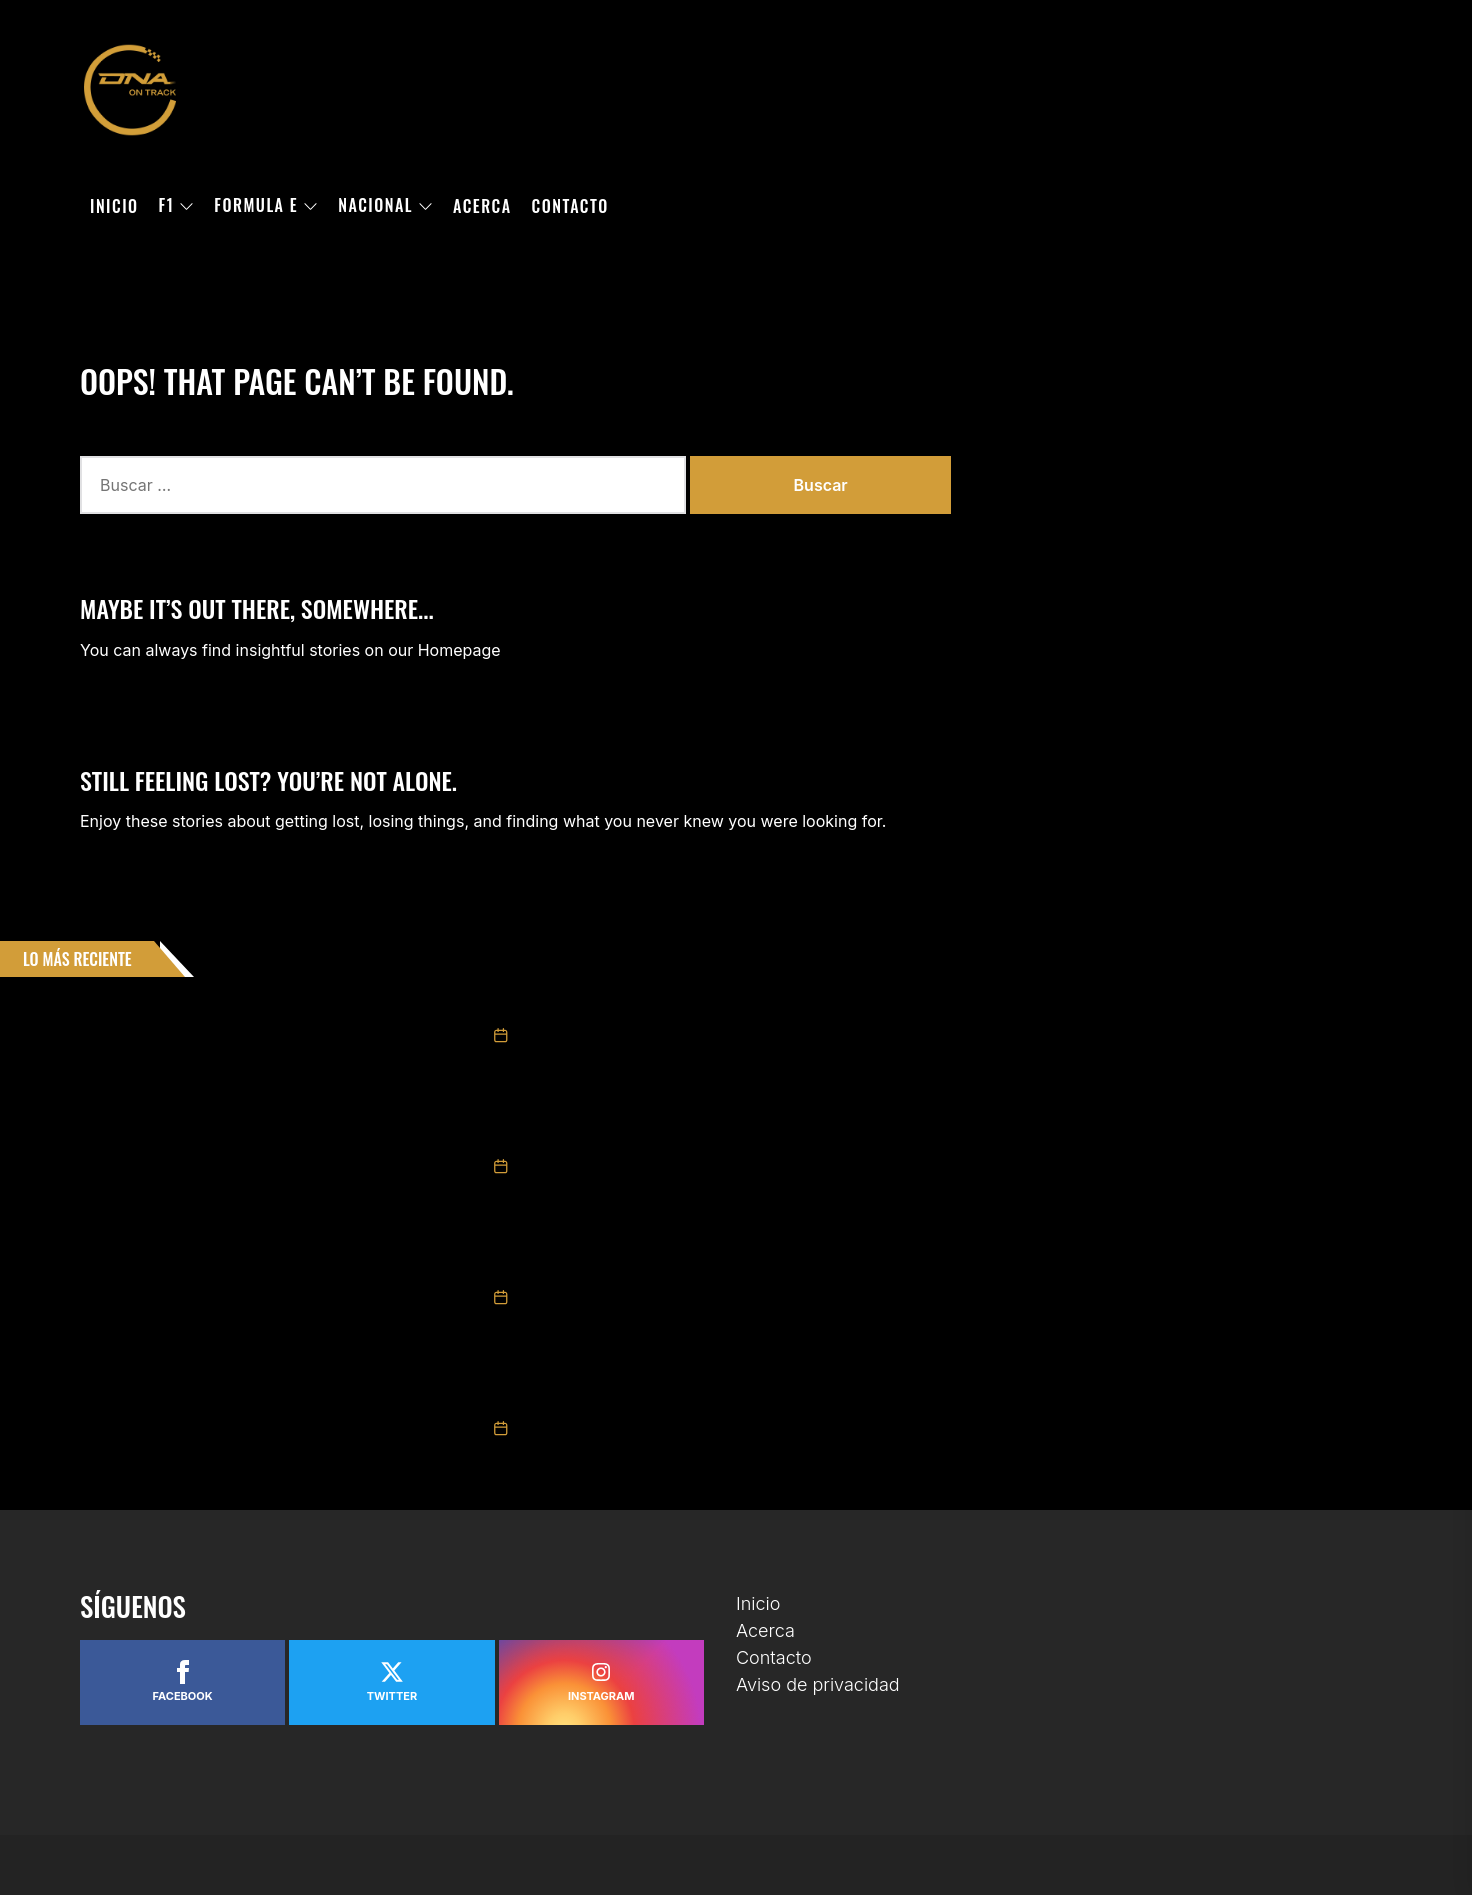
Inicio (114, 206)
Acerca (482, 206)
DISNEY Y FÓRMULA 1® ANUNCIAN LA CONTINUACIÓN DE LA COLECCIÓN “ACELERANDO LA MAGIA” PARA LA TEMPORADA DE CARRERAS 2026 (900, 1268)
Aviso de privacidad (818, 1684)
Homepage (459, 650)
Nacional (385, 206)
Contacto (570, 206)
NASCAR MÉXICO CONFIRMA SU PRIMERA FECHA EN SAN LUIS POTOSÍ (694, 1006)
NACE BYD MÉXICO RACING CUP (585, 1399)
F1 (177, 206)
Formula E (266, 206)
